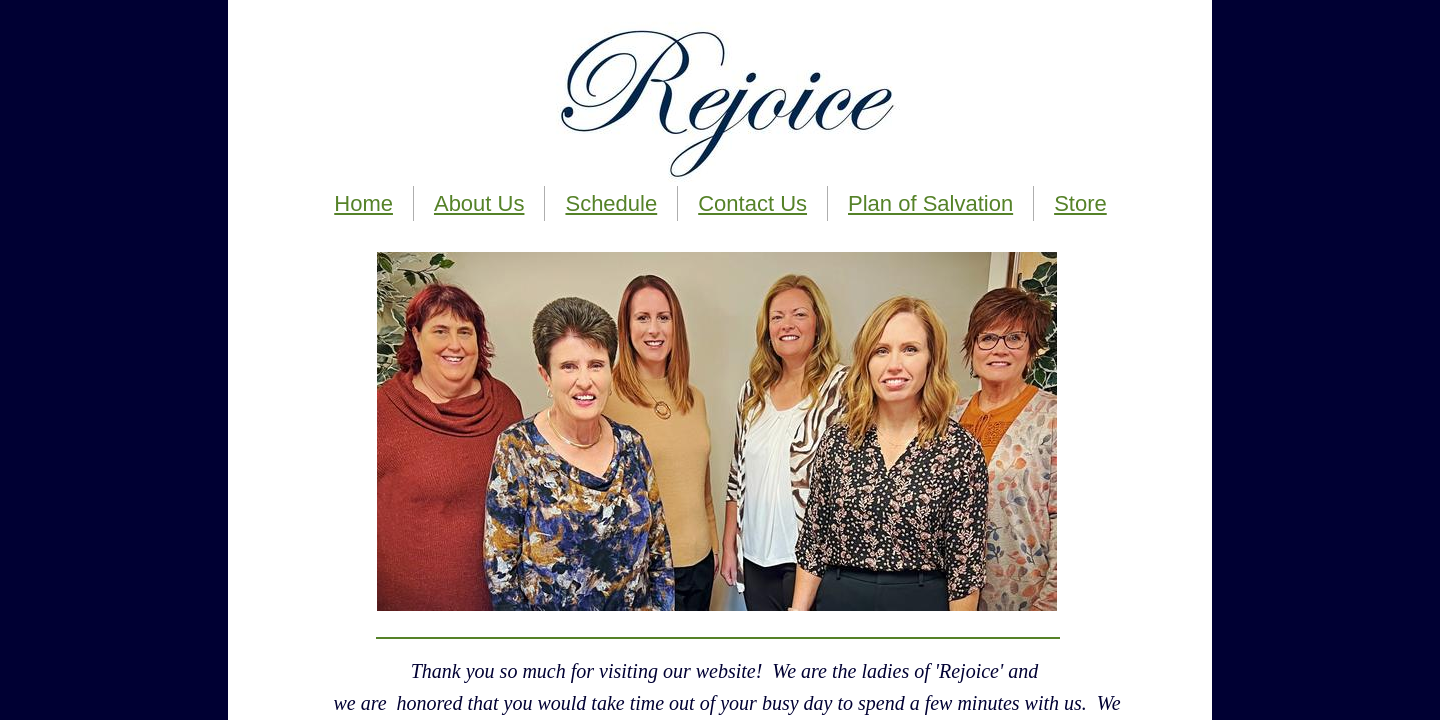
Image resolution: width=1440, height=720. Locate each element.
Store (1080, 203)
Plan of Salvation (930, 203)
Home (363, 203)
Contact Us (752, 203)
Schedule (611, 203)
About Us (479, 203)
